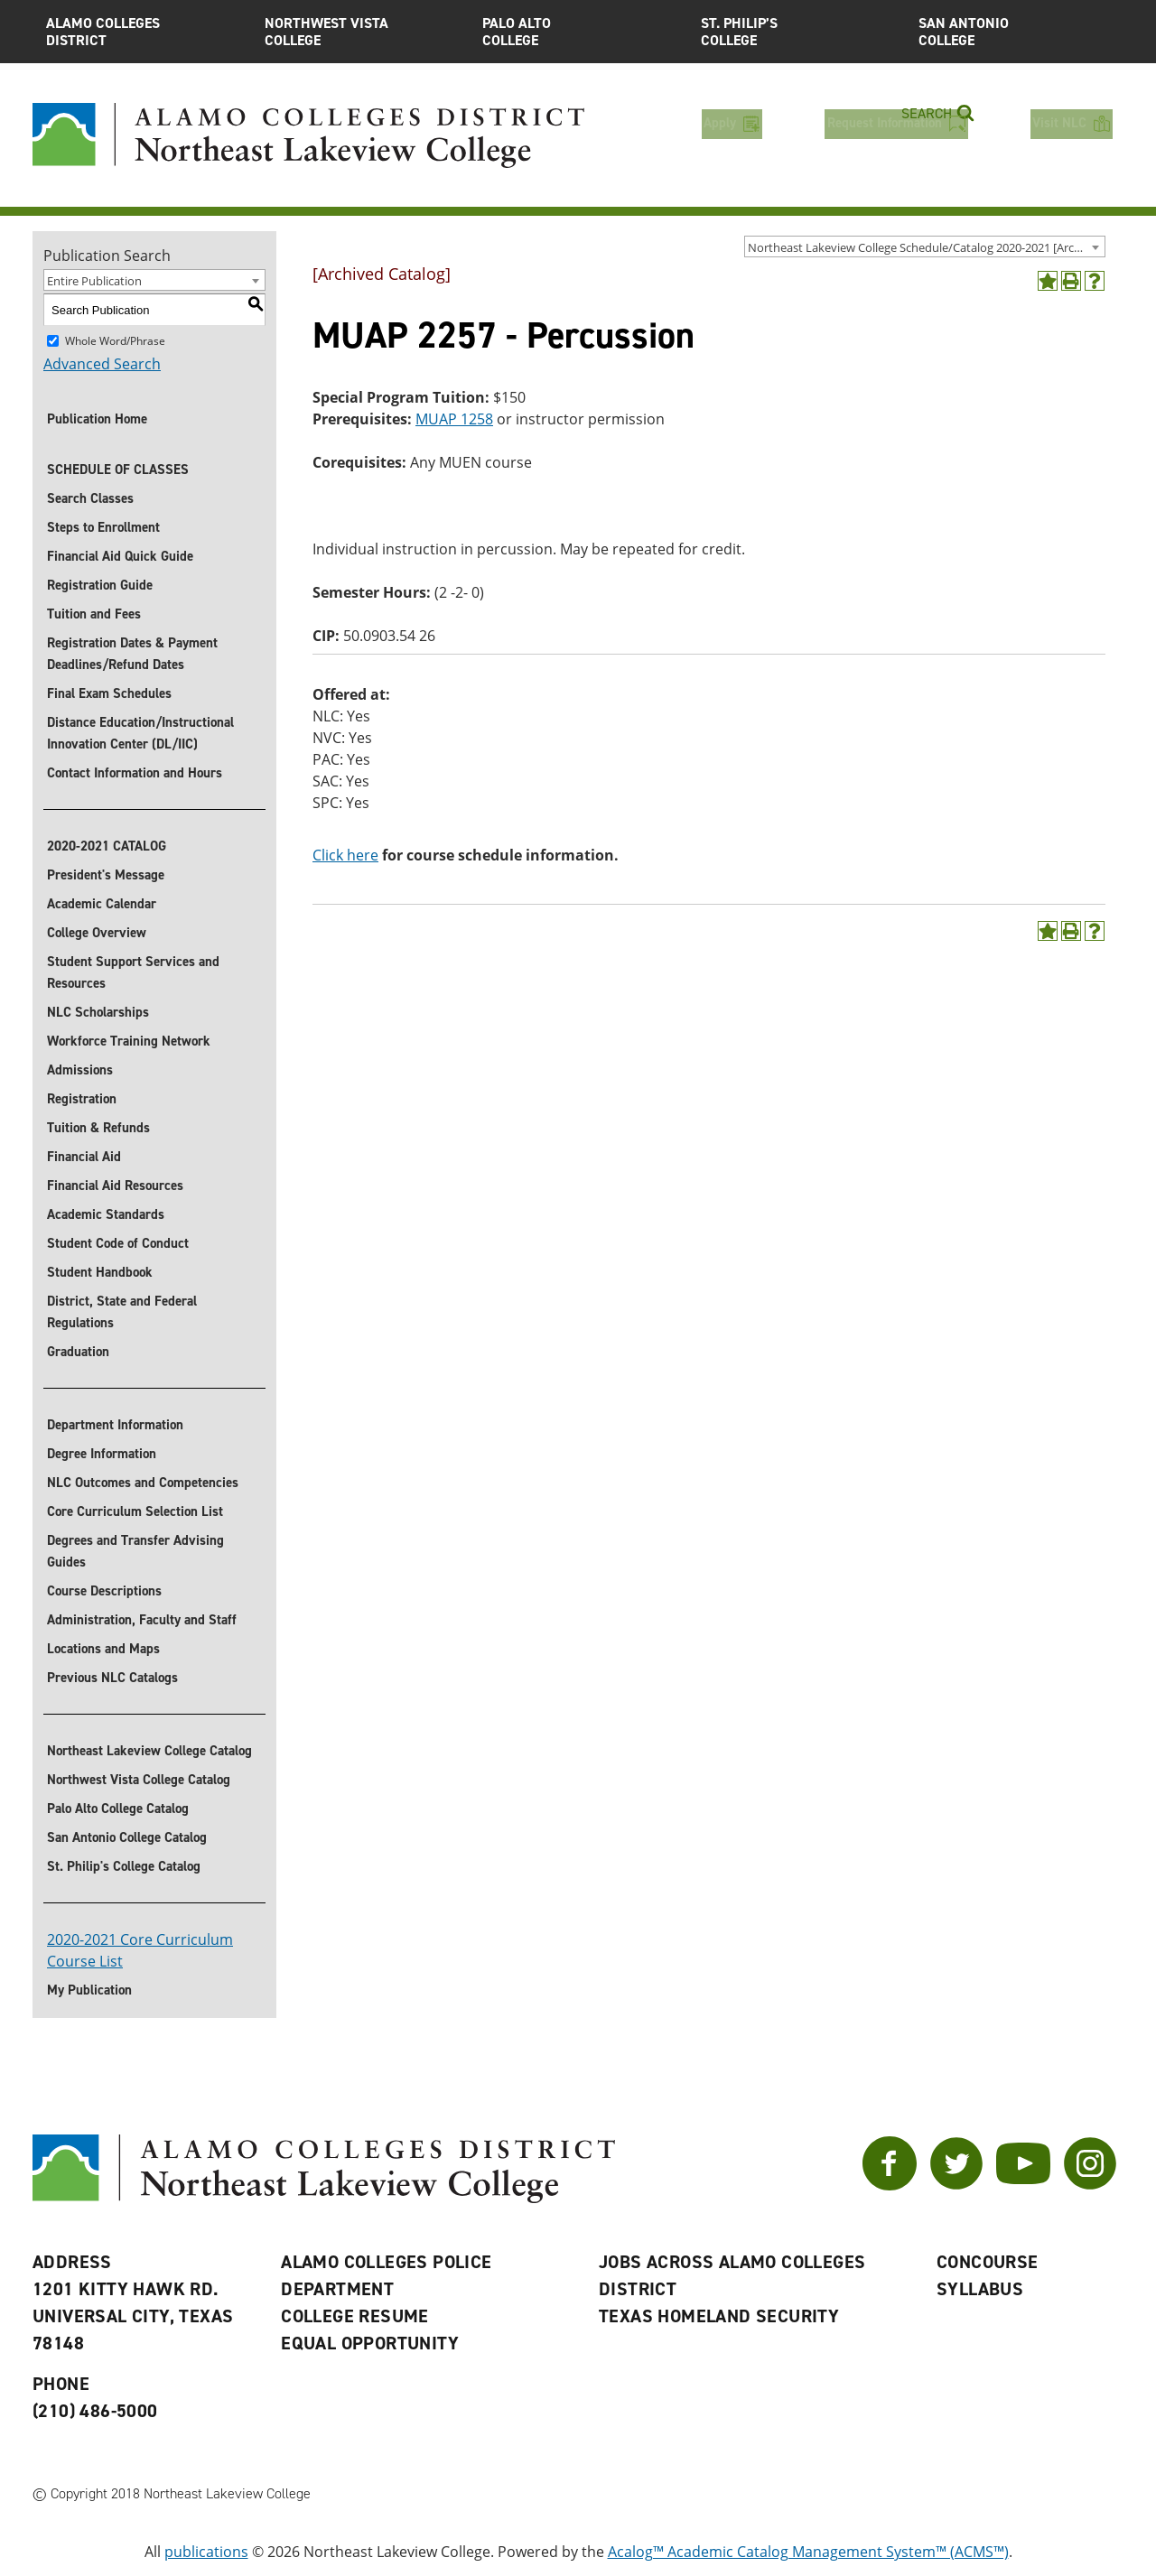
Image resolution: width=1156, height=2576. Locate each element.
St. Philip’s (796, 32)
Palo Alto (578, 32)
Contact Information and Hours (134, 773)
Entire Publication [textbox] (94, 281)
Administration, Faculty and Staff (142, 1620)
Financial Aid (84, 1157)
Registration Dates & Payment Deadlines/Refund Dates (132, 654)
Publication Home (97, 419)
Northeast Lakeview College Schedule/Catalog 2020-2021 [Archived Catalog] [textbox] (926, 247)
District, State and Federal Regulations (122, 1312)
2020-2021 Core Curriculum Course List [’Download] (140, 1950)
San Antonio (1014, 32)
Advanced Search (102, 364)
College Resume (355, 2316)
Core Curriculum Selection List (135, 1511)
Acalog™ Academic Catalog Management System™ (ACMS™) (808, 2552)
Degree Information (101, 1454)
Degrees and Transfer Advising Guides (135, 1551)
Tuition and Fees (94, 614)
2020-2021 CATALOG (106, 846)
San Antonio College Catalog (127, 1837)
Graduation (78, 1352)
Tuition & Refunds (98, 1128)
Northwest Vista (360, 32)
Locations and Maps (103, 1649)
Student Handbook (100, 1272)
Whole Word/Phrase (115, 341)
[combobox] (924, 246)
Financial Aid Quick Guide (120, 556)
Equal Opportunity (370, 2343)
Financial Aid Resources (115, 1185)
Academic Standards (105, 1214)
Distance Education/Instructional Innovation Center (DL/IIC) (140, 733)
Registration (82, 1099)
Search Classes (90, 498)
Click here (345, 855)
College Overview (96, 933)
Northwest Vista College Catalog (138, 1780)
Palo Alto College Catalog (118, 1808)
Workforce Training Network (128, 1041)
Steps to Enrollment (103, 527)
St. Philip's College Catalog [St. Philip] (123, 1866)
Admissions (80, 1070)
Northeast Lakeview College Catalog (149, 1751)
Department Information (115, 1425)
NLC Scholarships (98, 1012)
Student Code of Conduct (118, 1243)
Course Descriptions (104, 1591)
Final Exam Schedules (109, 693)
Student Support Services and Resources (133, 972)
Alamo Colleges (142, 32)
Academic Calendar (101, 904)
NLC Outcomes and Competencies (142, 1483)
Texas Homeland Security (719, 2316)
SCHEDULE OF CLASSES (118, 469)
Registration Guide (100, 585)
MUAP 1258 (454, 419)
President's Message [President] (105, 875)
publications (206, 2552)
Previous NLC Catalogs (112, 1678)
